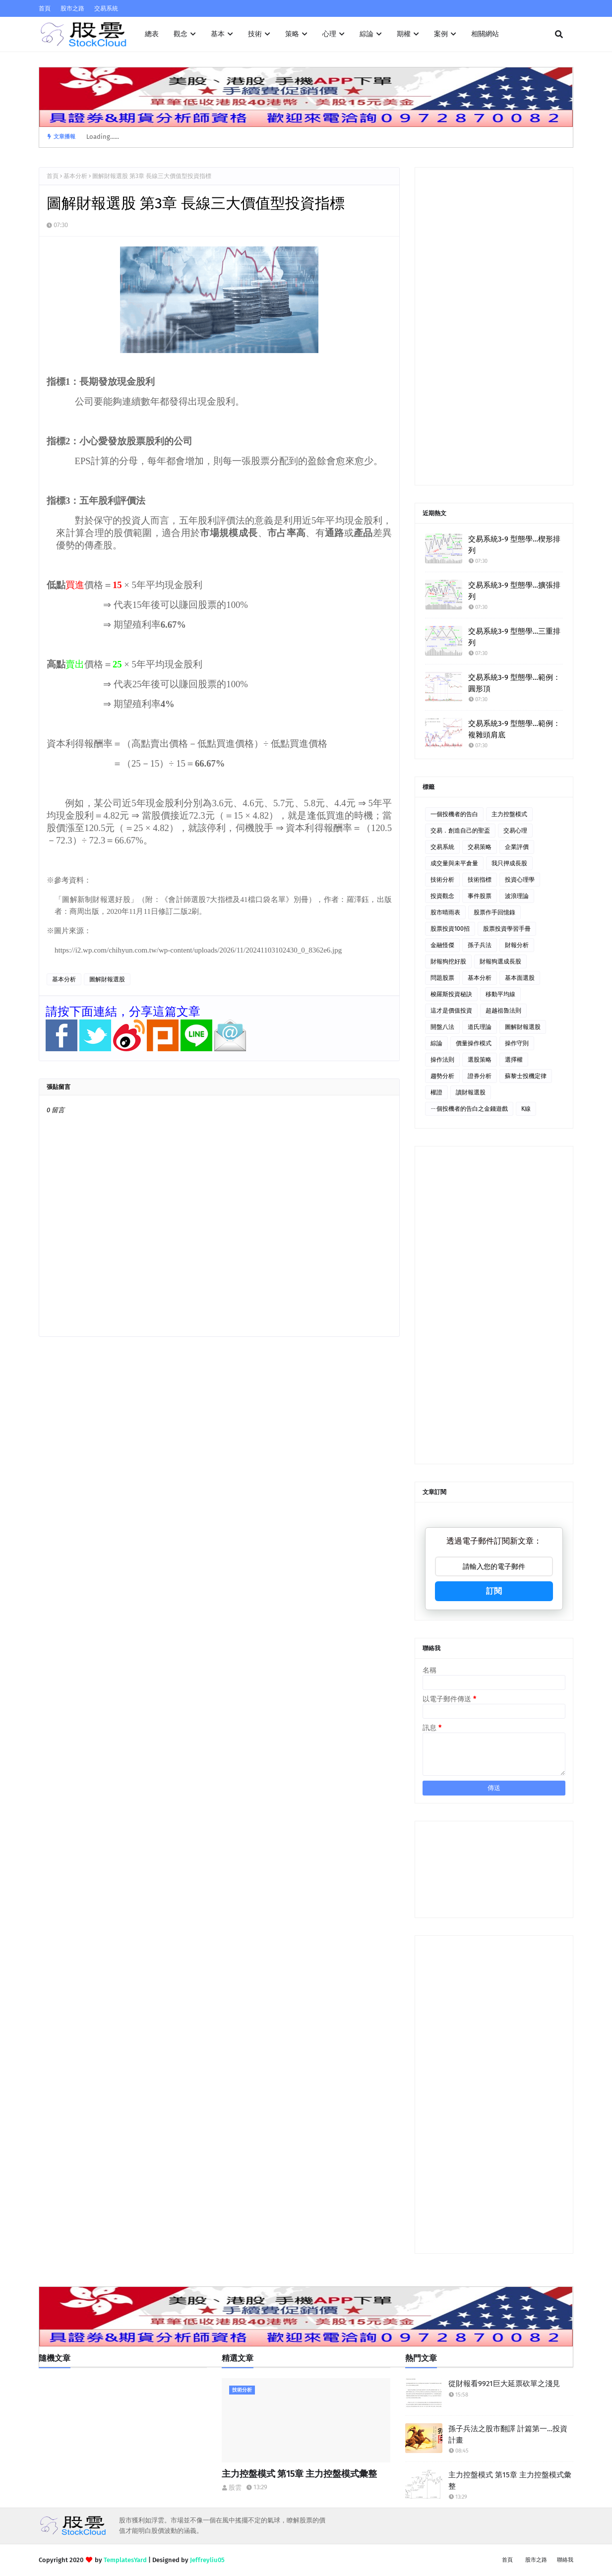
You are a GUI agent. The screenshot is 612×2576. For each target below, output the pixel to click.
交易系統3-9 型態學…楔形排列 (514, 545)
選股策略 (479, 1059)
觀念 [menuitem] (180, 34)
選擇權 (514, 1059)
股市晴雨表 (445, 912)
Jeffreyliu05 (207, 2560)
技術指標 (479, 879)
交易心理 (515, 830)
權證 (436, 1092)
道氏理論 (479, 1026)
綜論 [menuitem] (366, 34)
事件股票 (479, 896)
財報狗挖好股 (448, 961)
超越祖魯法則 (503, 1010)
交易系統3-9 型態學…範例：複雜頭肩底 (514, 729)
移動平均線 (500, 994)
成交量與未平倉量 (454, 863)
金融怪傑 (442, 945)
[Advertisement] (494, 326)
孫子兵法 (479, 945)
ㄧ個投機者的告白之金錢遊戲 (469, 1108)
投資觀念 (442, 896)
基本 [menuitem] (218, 34)
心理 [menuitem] (329, 34)
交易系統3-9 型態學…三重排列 (514, 637)
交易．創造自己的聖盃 (460, 830)
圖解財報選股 (107, 979)
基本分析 (75, 176)
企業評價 (517, 846)
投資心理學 (520, 879)
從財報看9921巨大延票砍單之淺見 (504, 2383)
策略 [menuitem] (292, 34)
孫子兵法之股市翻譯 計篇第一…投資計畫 (507, 2434)
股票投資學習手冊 (507, 928)
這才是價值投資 (451, 1010)
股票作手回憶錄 (494, 912)
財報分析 (517, 945)
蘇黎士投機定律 (526, 1076)
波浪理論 (517, 896)
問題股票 (442, 977)
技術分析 (442, 879)
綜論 (436, 1043)
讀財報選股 (471, 1092)
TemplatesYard (125, 2560)
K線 (526, 1108)
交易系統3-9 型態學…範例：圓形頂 (514, 683)
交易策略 (479, 846)
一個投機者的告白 (454, 814)
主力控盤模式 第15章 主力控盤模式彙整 (299, 2473)
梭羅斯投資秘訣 (451, 994)
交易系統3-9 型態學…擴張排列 (514, 591)
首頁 (45, 8)
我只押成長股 (509, 863)
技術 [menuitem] (255, 34)
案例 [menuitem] (441, 34)
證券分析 (479, 1076)
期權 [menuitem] (404, 34)
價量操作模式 (473, 1043)
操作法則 (442, 1059)
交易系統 (106, 8)
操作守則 (517, 1043)
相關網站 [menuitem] (485, 34)
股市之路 (72, 8)
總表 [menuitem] (152, 34)
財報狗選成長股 (500, 961)
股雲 (235, 2487)
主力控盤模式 (509, 814)
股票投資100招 (450, 928)
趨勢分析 (442, 1076)
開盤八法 (442, 1026)
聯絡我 (565, 2560)
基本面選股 (520, 977)
